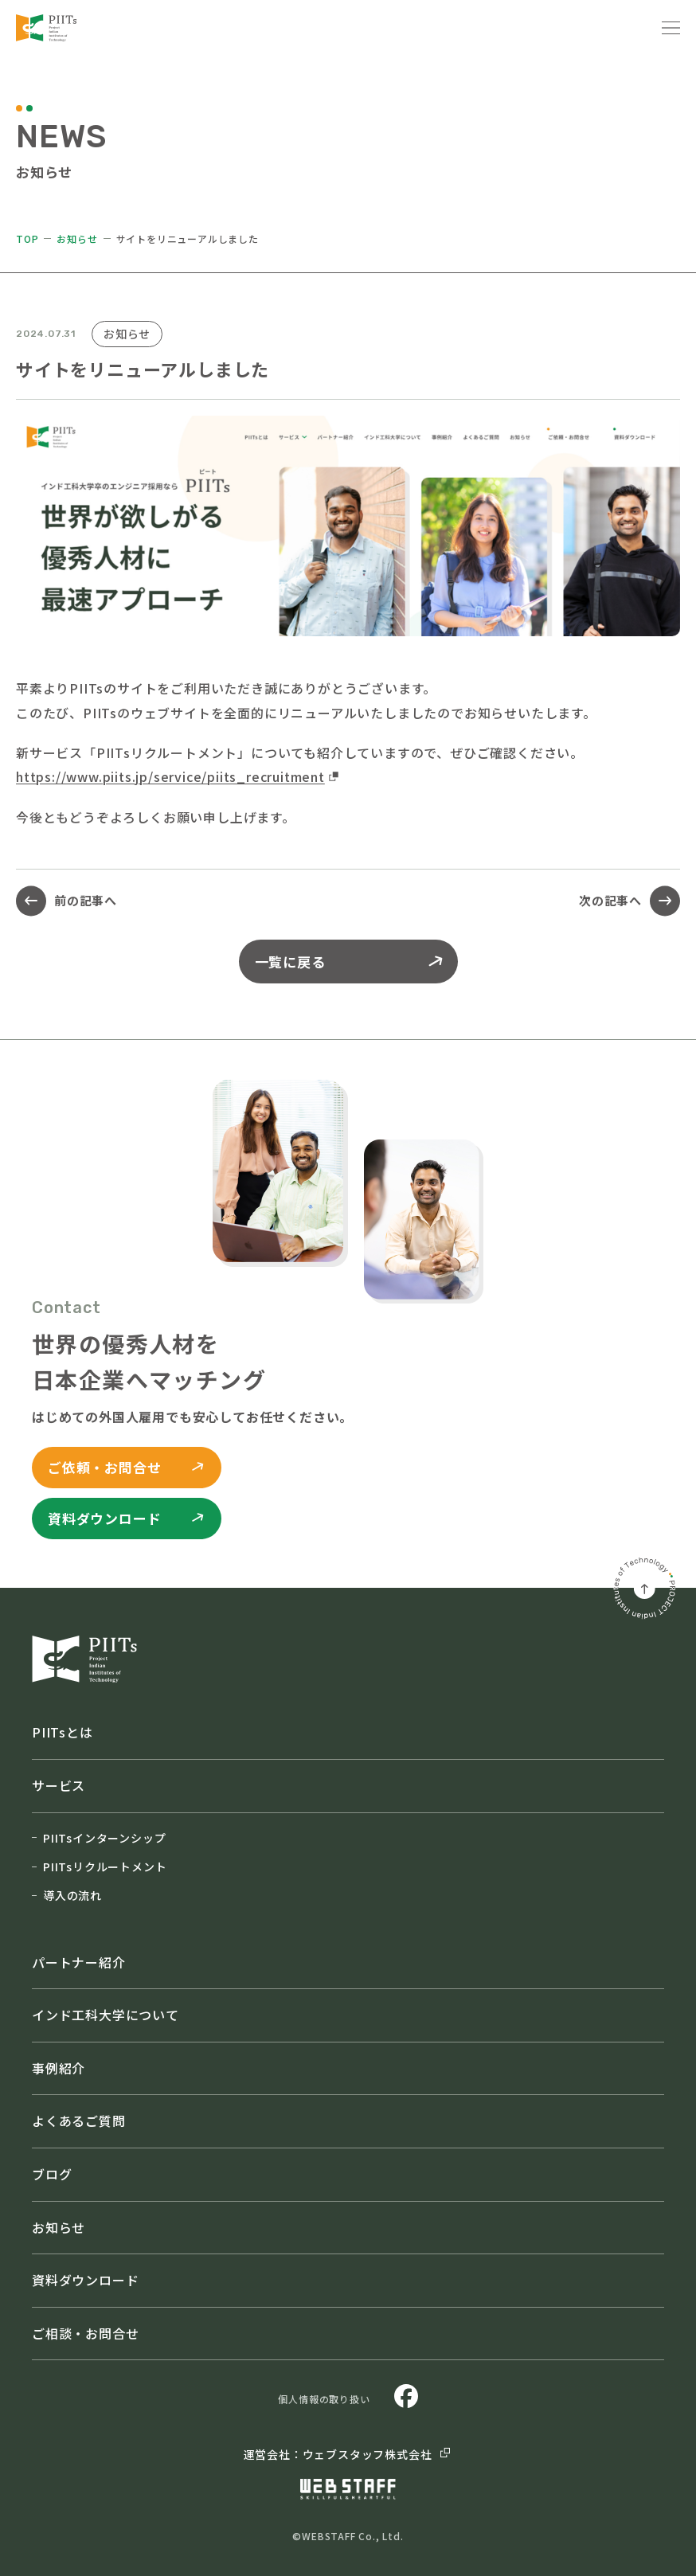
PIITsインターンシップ (99, 1838)
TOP (27, 238)
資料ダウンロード (85, 2279)
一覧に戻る (350, 961)
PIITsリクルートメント (99, 1866)
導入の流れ (67, 1895)
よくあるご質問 (79, 2120)
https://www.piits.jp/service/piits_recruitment (170, 776)
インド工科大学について (105, 2014)
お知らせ (77, 238)
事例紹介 (58, 2068)
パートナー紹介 (79, 1962)
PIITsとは (62, 1731)
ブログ (52, 2173)
